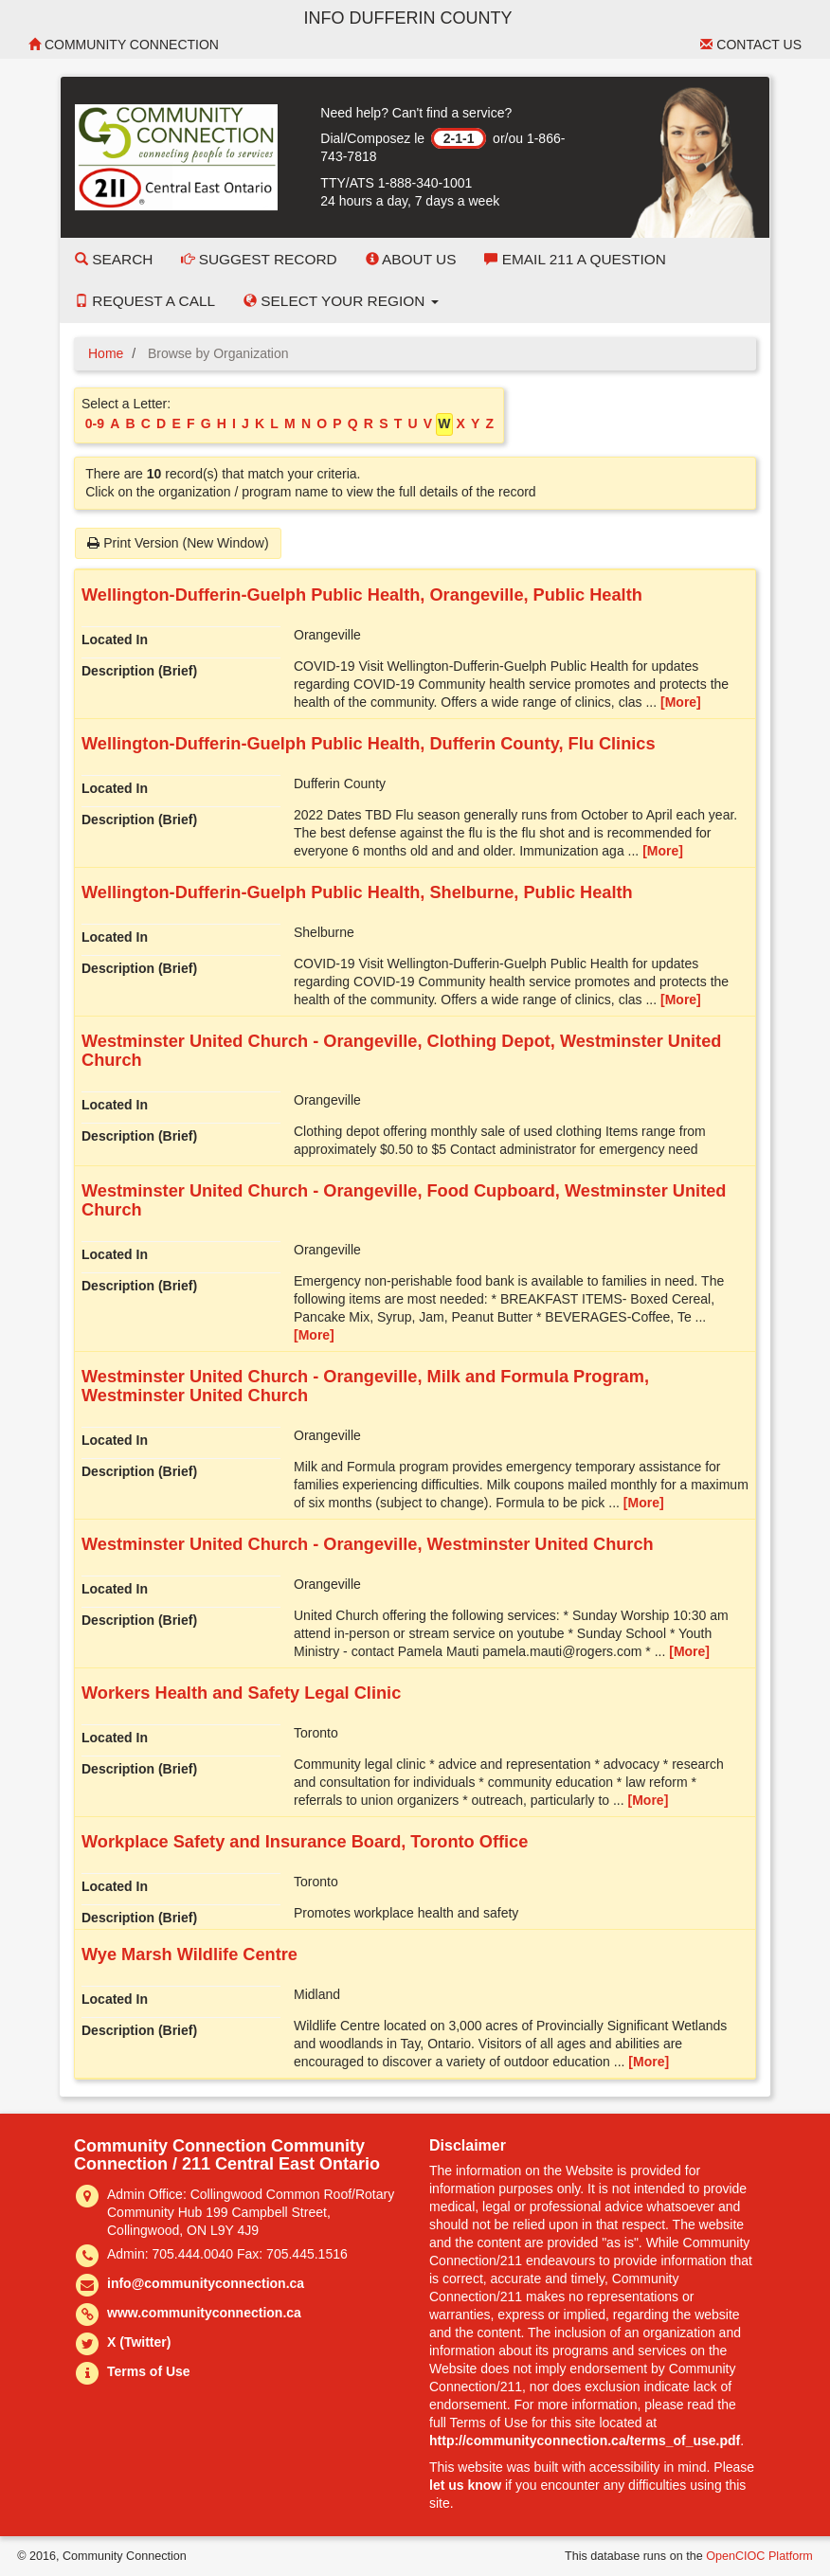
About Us (411, 259)
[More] (680, 702)
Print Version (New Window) (177, 542)
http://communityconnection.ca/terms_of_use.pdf (584, 2440)
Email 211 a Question (574, 259)
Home (105, 353)
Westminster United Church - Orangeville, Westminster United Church (367, 1544)
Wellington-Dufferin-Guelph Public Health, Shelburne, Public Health (357, 892)
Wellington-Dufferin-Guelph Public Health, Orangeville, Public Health (361, 594)
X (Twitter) (139, 2342)
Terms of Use (148, 2371)
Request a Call (145, 301)
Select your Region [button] (341, 301)
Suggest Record (258, 259)
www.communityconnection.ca (204, 2312)
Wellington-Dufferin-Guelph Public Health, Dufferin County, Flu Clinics (368, 743)
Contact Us (751, 44)
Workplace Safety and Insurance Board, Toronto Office (304, 1841)
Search (114, 259)
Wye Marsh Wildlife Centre (189, 1954)
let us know (465, 2485)
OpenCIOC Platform (759, 2556)
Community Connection (123, 44)
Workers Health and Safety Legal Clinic (241, 1693)
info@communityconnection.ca (205, 2283)
